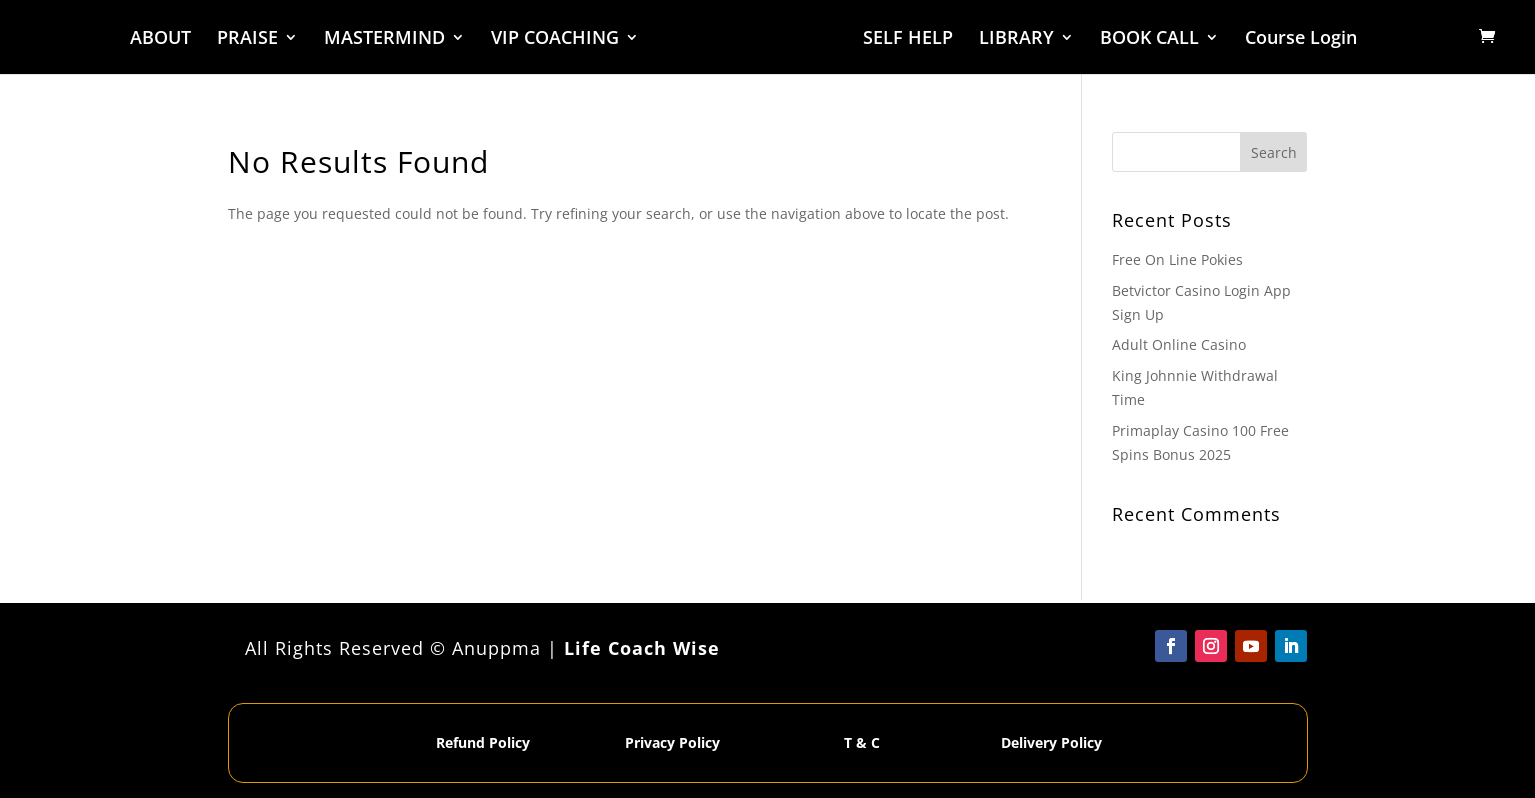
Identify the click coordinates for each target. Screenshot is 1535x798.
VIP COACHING (556, 39)
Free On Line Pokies (1177, 259)
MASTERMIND (385, 39)
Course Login (1300, 39)
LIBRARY (1015, 39)
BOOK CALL (1148, 39)
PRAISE (248, 39)
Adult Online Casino (1179, 344)
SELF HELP (907, 39)
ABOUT (161, 39)
